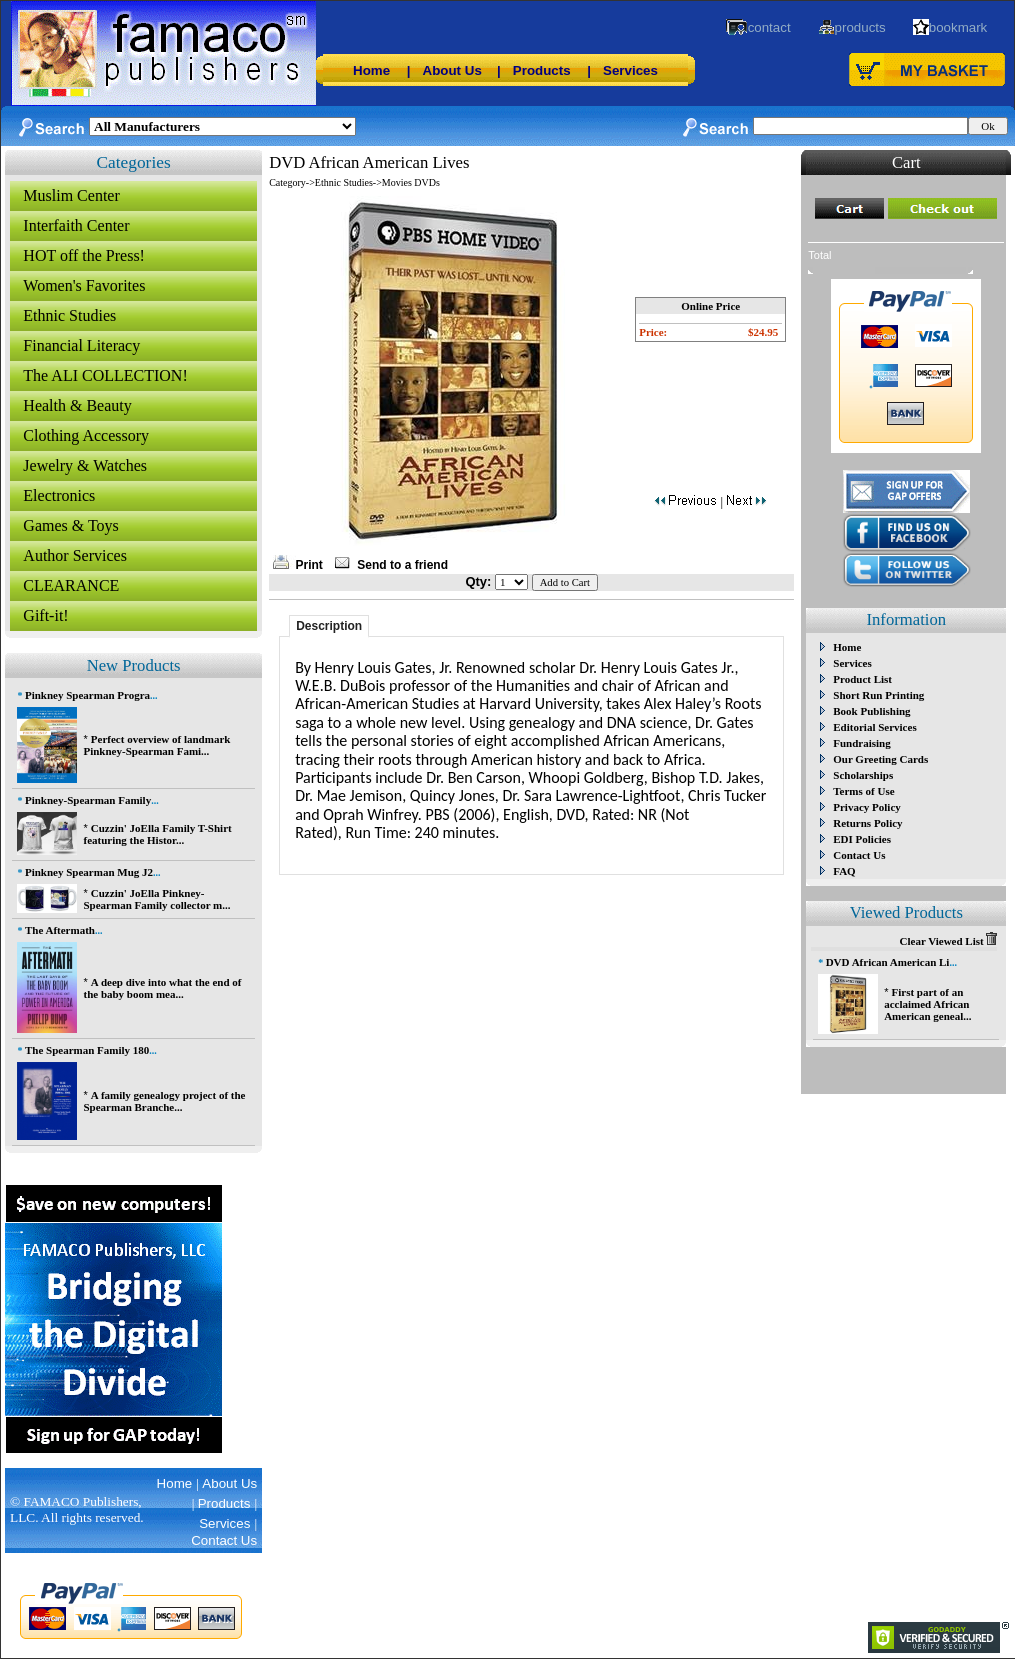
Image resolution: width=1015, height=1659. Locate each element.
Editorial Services (874, 727)
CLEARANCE (71, 585)
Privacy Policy (867, 807)
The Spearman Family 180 (87, 1050)
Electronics (59, 495)
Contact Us (859, 855)
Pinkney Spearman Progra (87, 695)
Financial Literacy (81, 345)
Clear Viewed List (949, 941)
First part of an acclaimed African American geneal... (927, 1004)
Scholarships (863, 775)
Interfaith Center (76, 225)
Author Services (75, 555)
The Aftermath (60, 930)
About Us (452, 70)
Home (371, 70)
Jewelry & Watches (85, 465)
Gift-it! (45, 615)
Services (630, 70)
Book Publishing (871, 711)
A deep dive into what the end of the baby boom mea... (162, 988)
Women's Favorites (84, 285)
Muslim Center (71, 195)
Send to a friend (402, 565)
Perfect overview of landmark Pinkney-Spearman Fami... (156, 745)
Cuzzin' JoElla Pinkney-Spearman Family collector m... (156, 899)
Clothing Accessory (86, 435)
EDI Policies (862, 839)
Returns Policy (867, 823)
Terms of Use (863, 791)
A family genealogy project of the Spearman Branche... (164, 1101)
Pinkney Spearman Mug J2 (89, 872)
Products (542, 70)
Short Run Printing (878, 695)
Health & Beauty (77, 405)
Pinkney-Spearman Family (88, 800)
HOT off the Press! (84, 255)
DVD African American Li (888, 962)
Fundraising (861, 743)
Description (329, 626)
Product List (862, 679)
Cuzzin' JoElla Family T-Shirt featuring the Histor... (157, 834)
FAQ (844, 871)
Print (309, 565)
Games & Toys (70, 525)
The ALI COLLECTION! (105, 375)
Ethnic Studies (69, 315)
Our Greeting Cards (880, 759)
